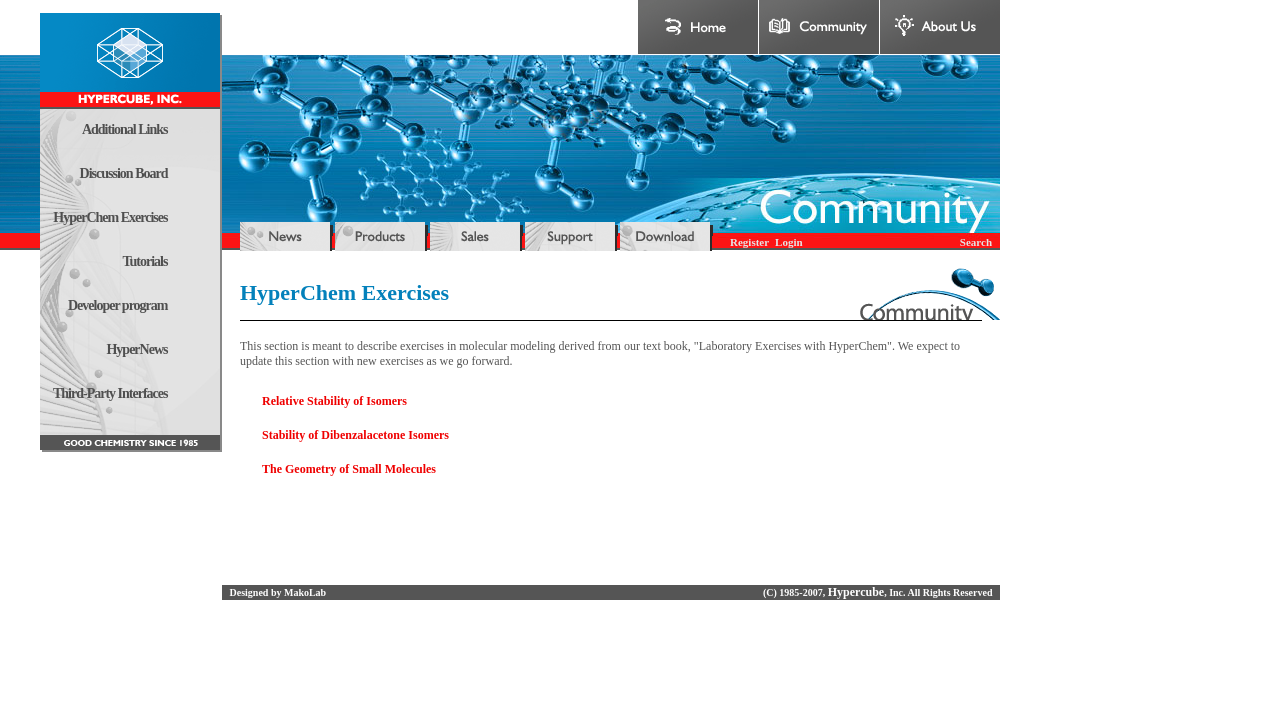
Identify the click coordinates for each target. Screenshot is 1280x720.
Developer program (118, 305)
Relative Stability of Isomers (334, 401)
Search (976, 242)
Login (789, 242)
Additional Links (125, 129)
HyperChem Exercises (110, 217)
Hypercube (856, 592)
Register (749, 242)
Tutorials (145, 261)
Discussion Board (124, 173)
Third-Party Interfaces (110, 393)
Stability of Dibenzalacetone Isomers (355, 435)
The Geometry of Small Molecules (349, 469)
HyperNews (136, 349)
